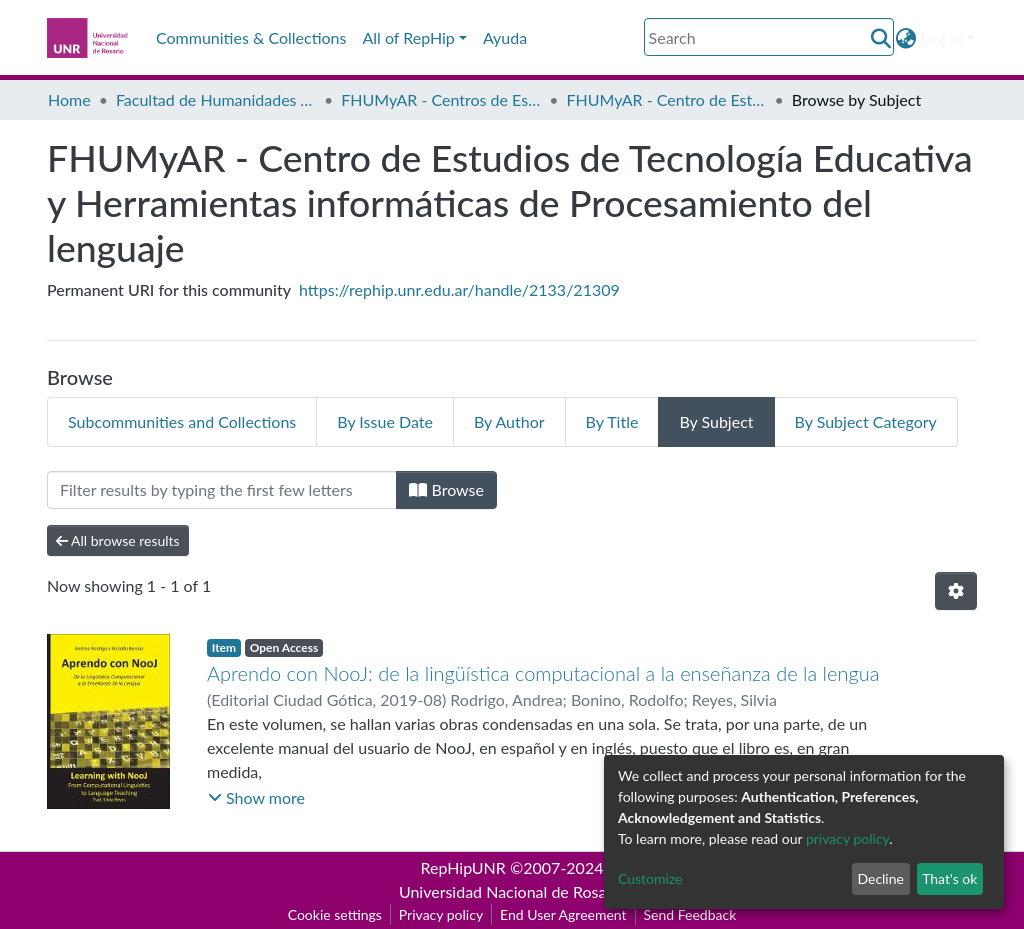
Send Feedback (690, 914)
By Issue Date (385, 421)
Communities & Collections (251, 37)
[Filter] (222, 490)
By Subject (716, 421)
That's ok (949, 878)
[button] (906, 38)
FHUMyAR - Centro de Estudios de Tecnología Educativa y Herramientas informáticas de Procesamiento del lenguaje (667, 99)
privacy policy (847, 838)
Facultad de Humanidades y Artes (216, 99)
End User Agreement (563, 914)
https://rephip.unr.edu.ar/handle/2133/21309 (459, 289)
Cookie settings (335, 914)
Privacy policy (441, 914)
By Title (612, 421)
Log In (942, 37)
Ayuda (505, 37)
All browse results (118, 540)
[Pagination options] (956, 591)
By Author (509, 421)
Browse (446, 489)
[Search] (769, 37)
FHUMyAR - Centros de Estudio (441, 99)
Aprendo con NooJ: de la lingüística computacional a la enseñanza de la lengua (543, 673)
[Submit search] (881, 38)
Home (69, 99)
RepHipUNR (463, 867)
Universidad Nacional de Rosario (512, 891)
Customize (650, 878)
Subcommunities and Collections (182, 421)
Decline (880, 878)
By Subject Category (866, 421)
